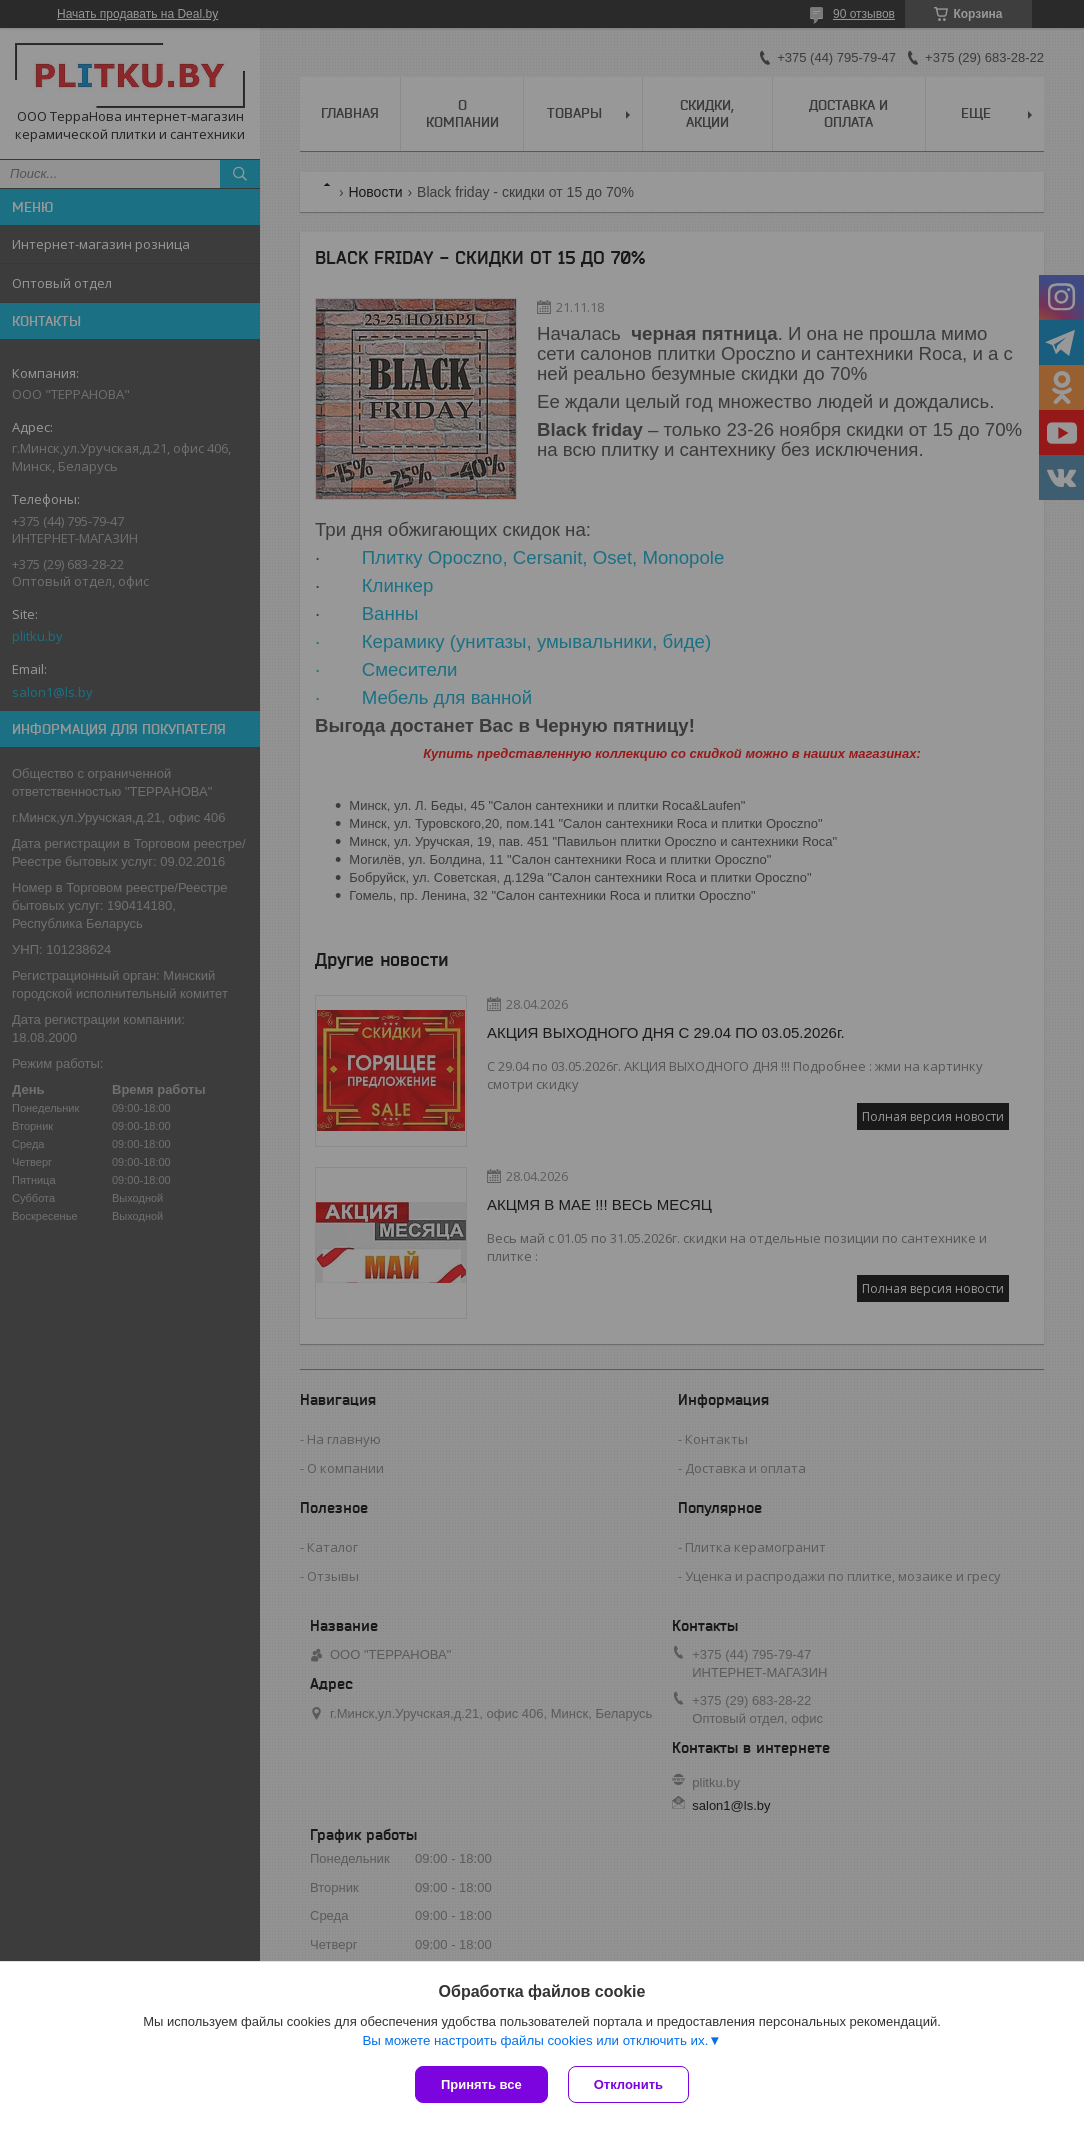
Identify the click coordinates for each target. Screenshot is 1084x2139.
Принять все (481, 2084)
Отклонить (628, 2084)
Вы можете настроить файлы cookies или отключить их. (535, 2040)
